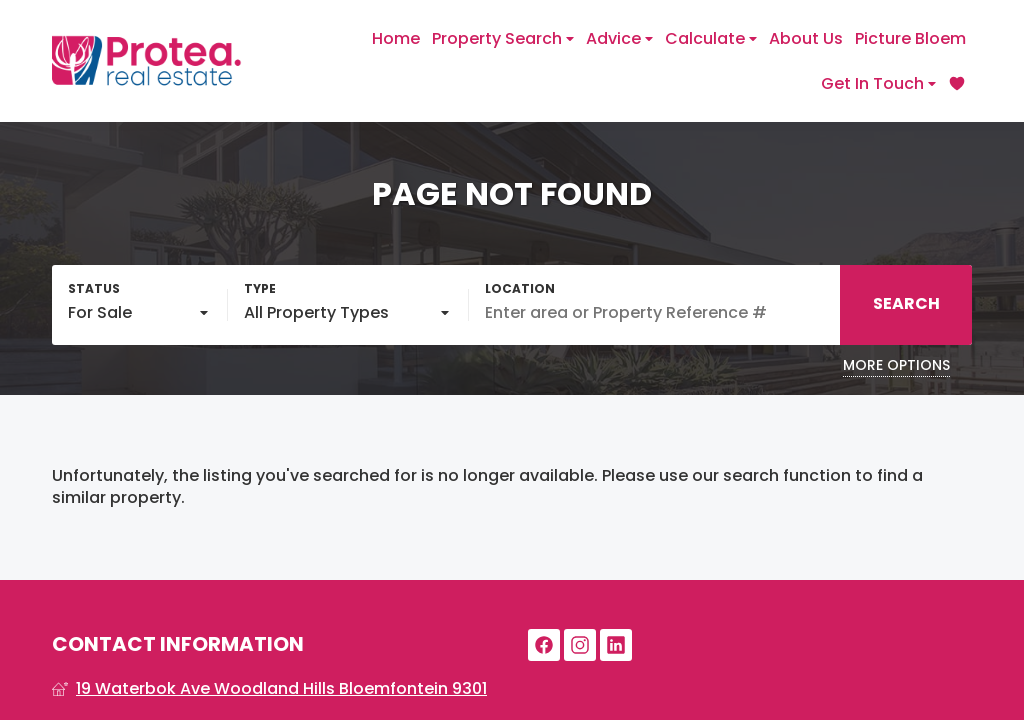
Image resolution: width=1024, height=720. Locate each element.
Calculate (711, 38)
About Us (806, 38)
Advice (619, 38)
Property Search (503, 38)
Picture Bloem (910, 38)
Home (396, 38)
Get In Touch (878, 83)
